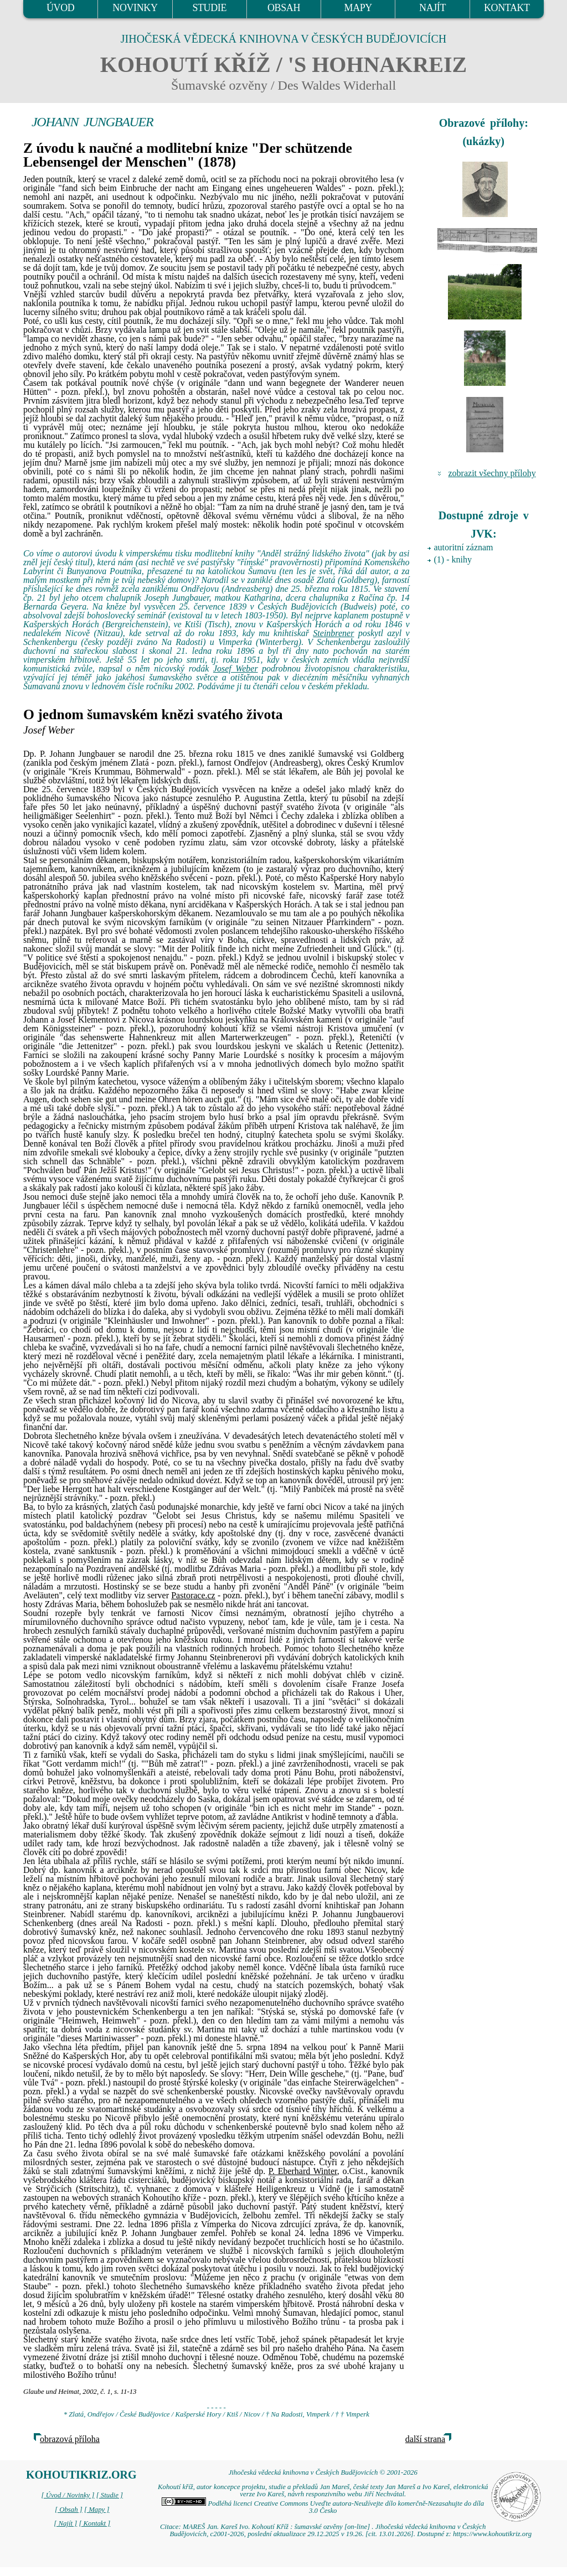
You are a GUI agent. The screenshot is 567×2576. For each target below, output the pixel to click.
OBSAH (283, 7)
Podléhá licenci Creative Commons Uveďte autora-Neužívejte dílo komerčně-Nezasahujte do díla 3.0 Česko (323, 2507)
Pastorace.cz (193, 1595)
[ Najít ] (65, 2523)
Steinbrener (333, 633)
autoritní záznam (463, 547)
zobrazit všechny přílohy (492, 473)
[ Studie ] (109, 2495)
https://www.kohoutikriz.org (492, 2534)
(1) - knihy (453, 559)
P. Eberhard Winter (303, 2171)
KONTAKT (507, 7)
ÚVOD (60, 7)
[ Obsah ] (69, 2509)
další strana (425, 2439)
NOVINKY (134, 7)
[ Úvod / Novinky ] (67, 2495)
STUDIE (209, 7)
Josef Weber (235, 668)
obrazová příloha (70, 2439)
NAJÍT (432, 7)
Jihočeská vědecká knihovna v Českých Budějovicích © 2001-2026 (323, 2472)
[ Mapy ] (97, 2509)
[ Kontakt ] (94, 2523)
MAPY (358, 7)
